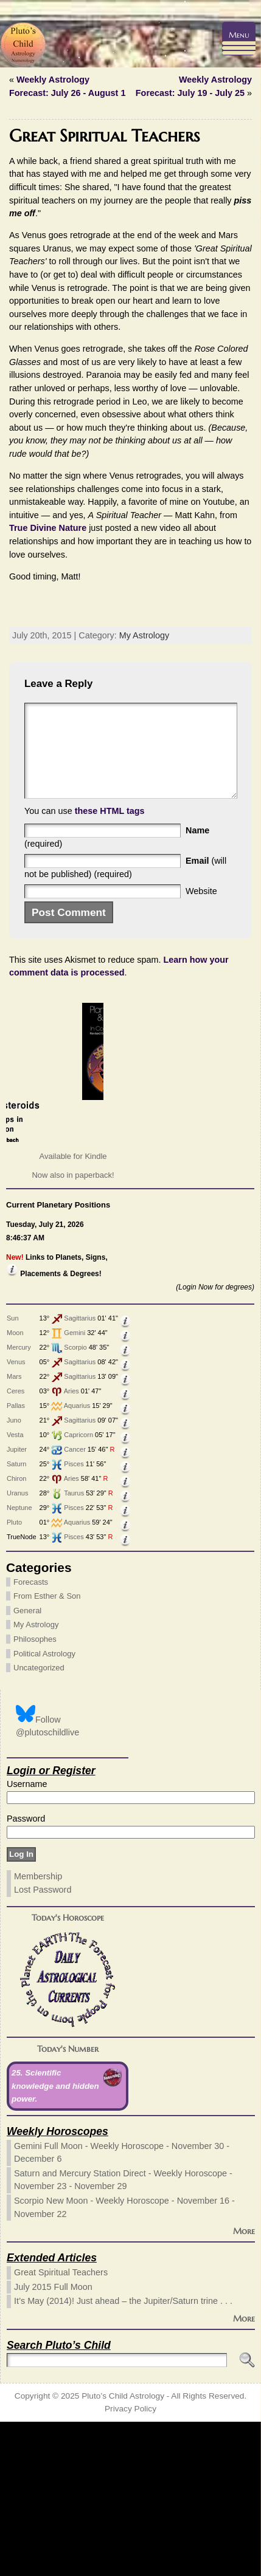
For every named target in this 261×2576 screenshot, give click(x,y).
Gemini (74, 1487)
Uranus (17, 1647)
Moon (15, 1487)
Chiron (16, 1632)
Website (201, 1045)
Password (26, 1973)
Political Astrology (44, 1807)
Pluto (14, 1676)
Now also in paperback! (73, 1329)
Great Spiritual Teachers (61, 2426)
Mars (14, 1530)
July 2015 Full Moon (53, 2441)
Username (27, 1938)
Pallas (16, 1559)
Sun (13, 1472)
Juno (14, 1574)
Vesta (15, 1589)
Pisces (73, 1618)
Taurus (74, 1647)
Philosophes (35, 1793)
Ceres (15, 1545)
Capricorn (78, 1589)
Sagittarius (80, 1472)
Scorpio (75, 1501)
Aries (71, 1545)
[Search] (117, 2514)
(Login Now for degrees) (215, 1442)
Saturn (16, 1618)
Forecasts (30, 1736)
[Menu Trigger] (239, 38)
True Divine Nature (47, 528)
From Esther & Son (47, 1750)
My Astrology (144, 772)
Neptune (19, 1662)
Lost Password (42, 2044)
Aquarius (77, 1559)
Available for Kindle (72, 1310)
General (27, 1764)
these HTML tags (110, 965)
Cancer (74, 1603)
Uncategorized (38, 1822)
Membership (38, 2031)
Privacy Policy (130, 2563)
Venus (16, 1516)
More (244, 2385)
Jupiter (17, 1603)
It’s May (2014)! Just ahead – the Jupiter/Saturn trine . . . (123, 2456)
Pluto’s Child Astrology (123, 2550)
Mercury (19, 1501)
